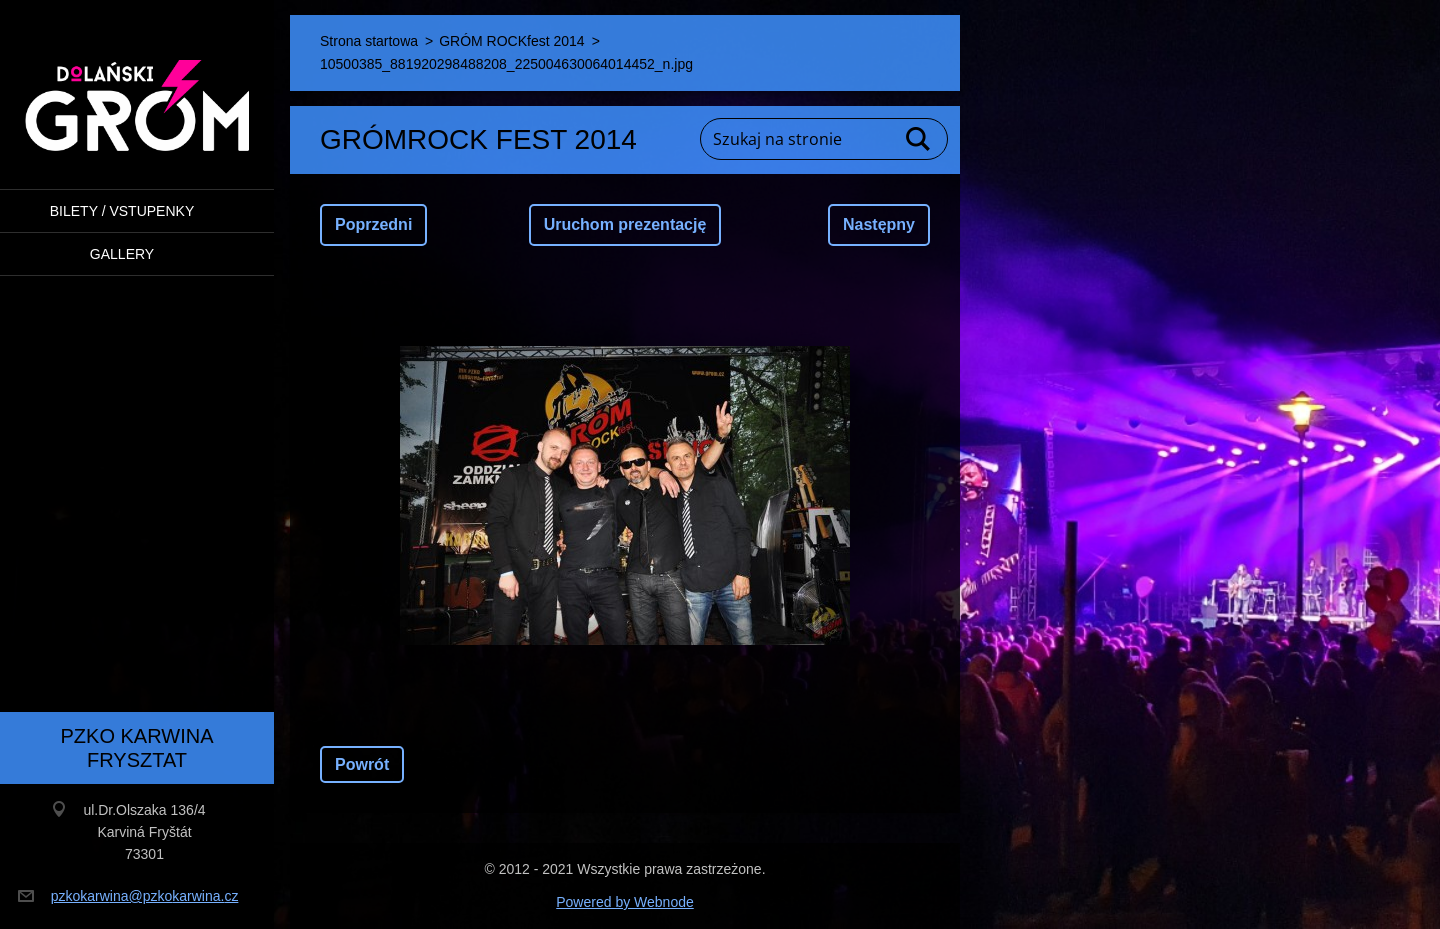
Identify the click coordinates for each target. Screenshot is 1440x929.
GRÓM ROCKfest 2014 (512, 41)
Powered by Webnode (625, 902)
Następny (879, 224)
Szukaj (919, 139)
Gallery (122, 254)
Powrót (362, 764)
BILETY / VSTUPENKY (122, 211)
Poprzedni (373, 224)
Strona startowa (369, 41)
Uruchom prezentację (625, 224)
